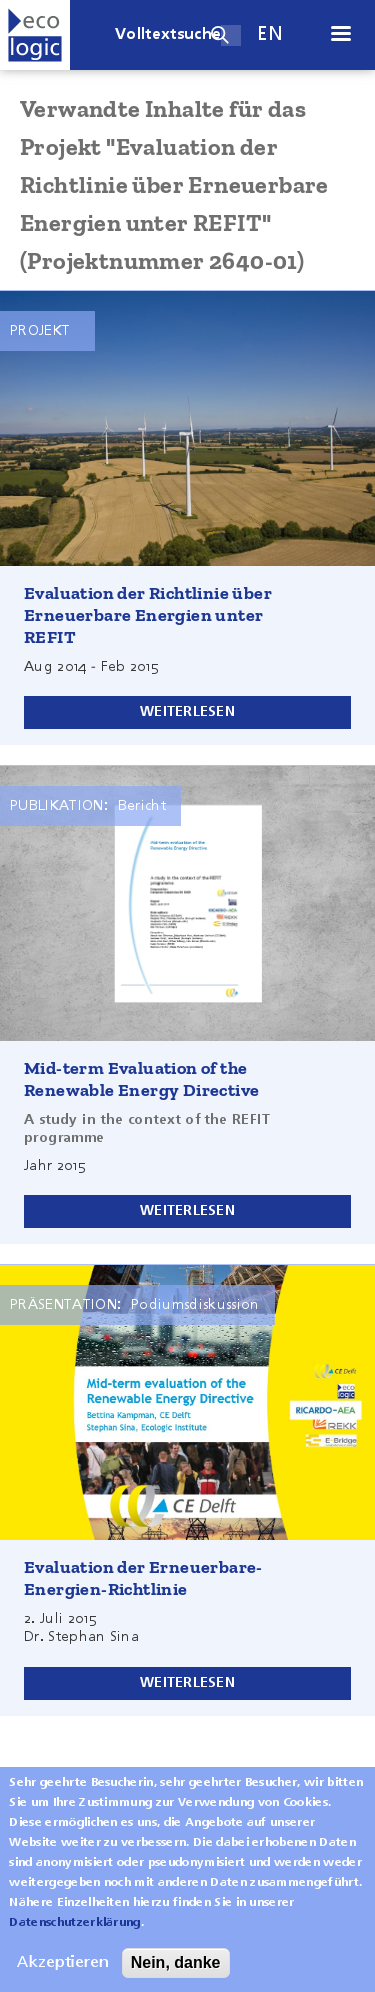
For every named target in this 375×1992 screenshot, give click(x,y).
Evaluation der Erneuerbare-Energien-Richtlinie (143, 1578)
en (270, 34)
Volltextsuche (168, 35)
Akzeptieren (63, 1979)
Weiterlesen (187, 712)
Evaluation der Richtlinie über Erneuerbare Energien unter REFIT (148, 615)
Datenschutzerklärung (74, 1939)
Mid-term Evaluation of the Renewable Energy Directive (141, 1079)
